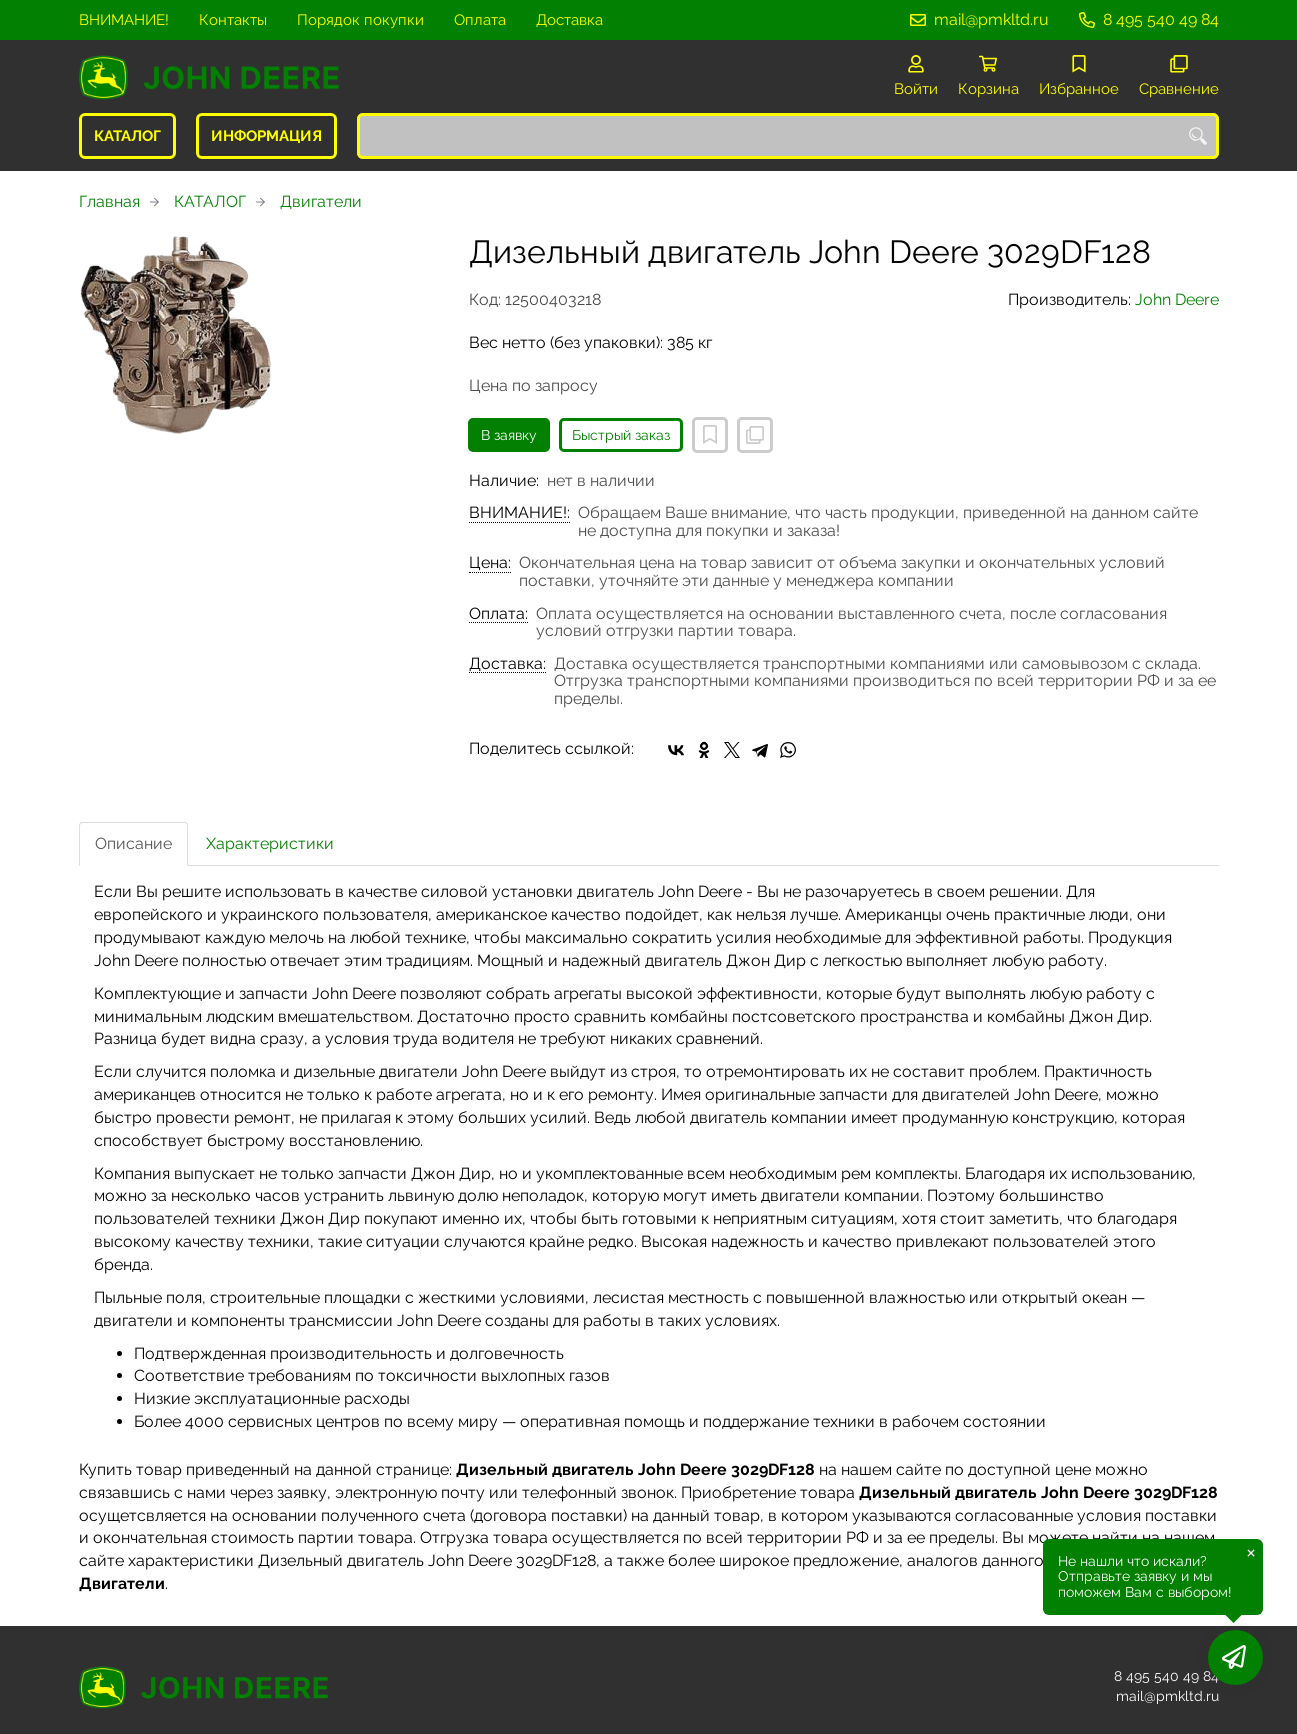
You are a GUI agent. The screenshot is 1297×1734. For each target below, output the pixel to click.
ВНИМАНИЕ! (124, 20)
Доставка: (507, 664)
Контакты (233, 20)
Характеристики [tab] (270, 843)
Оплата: (498, 614)
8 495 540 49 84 (1161, 19)
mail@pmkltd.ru (991, 19)
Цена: (490, 563)
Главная (109, 201)
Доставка (569, 20)
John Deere (1177, 299)
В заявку (509, 435)
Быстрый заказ (621, 435)
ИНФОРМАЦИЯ (266, 136)
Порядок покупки (360, 20)
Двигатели (321, 201)
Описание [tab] (133, 843)
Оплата (480, 20)
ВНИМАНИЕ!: (519, 513)
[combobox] (788, 136)
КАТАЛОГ (127, 136)
